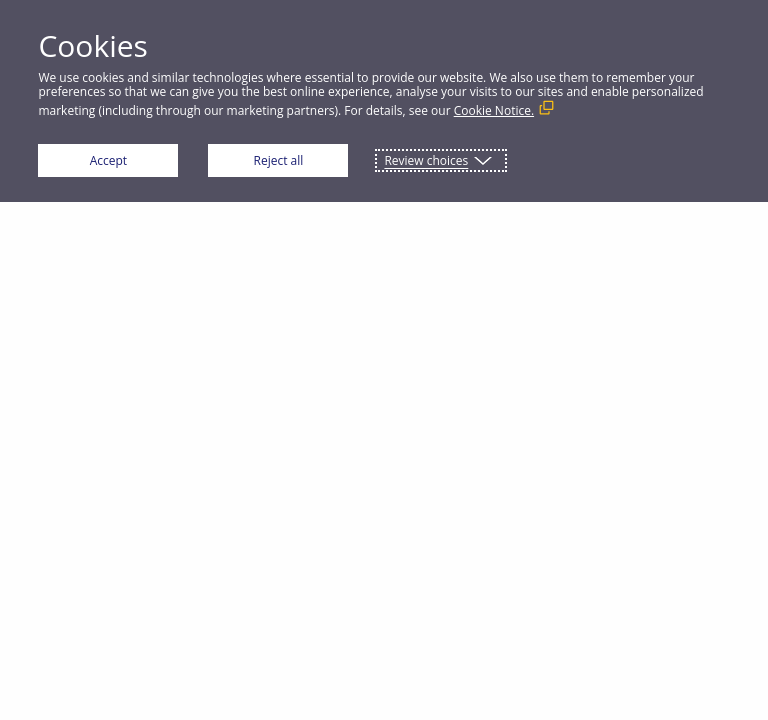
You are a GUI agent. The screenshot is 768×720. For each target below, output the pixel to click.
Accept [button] (108, 160)
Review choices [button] (426, 160)
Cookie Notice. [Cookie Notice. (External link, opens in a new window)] (494, 110)
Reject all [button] (279, 160)
